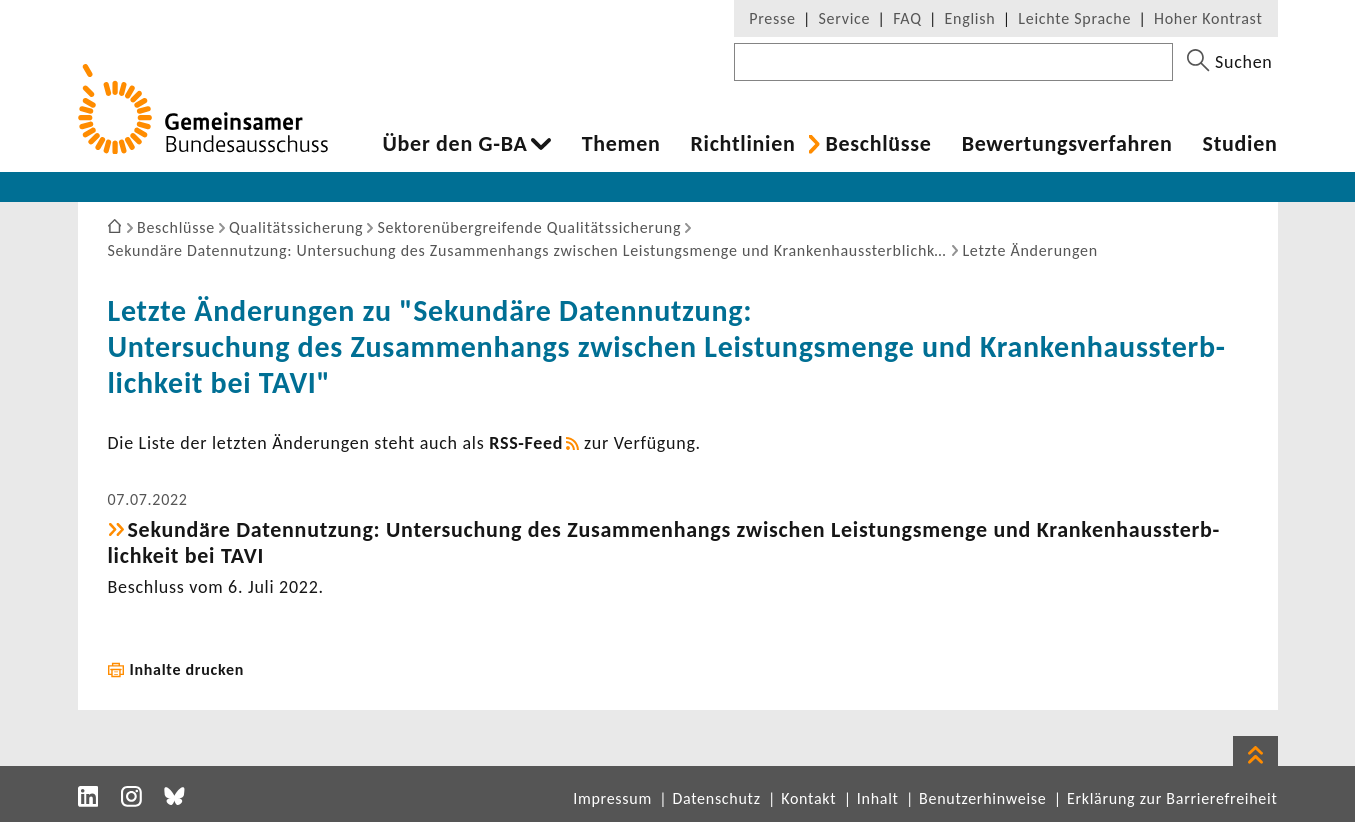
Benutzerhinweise (982, 798)
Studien (1240, 144)
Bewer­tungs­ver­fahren (1067, 144)
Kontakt (808, 798)
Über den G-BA (455, 144)
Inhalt (878, 798)
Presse (772, 18)
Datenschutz (716, 798)
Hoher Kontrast (1208, 18)
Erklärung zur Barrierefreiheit (1172, 798)
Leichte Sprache (1074, 18)
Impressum (612, 798)
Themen (621, 144)
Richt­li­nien (742, 144)
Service (845, 18)
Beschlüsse (878, 144)
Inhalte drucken (187, 669)
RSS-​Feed (526, 443)
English (970, 18)
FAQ (907, 18)
